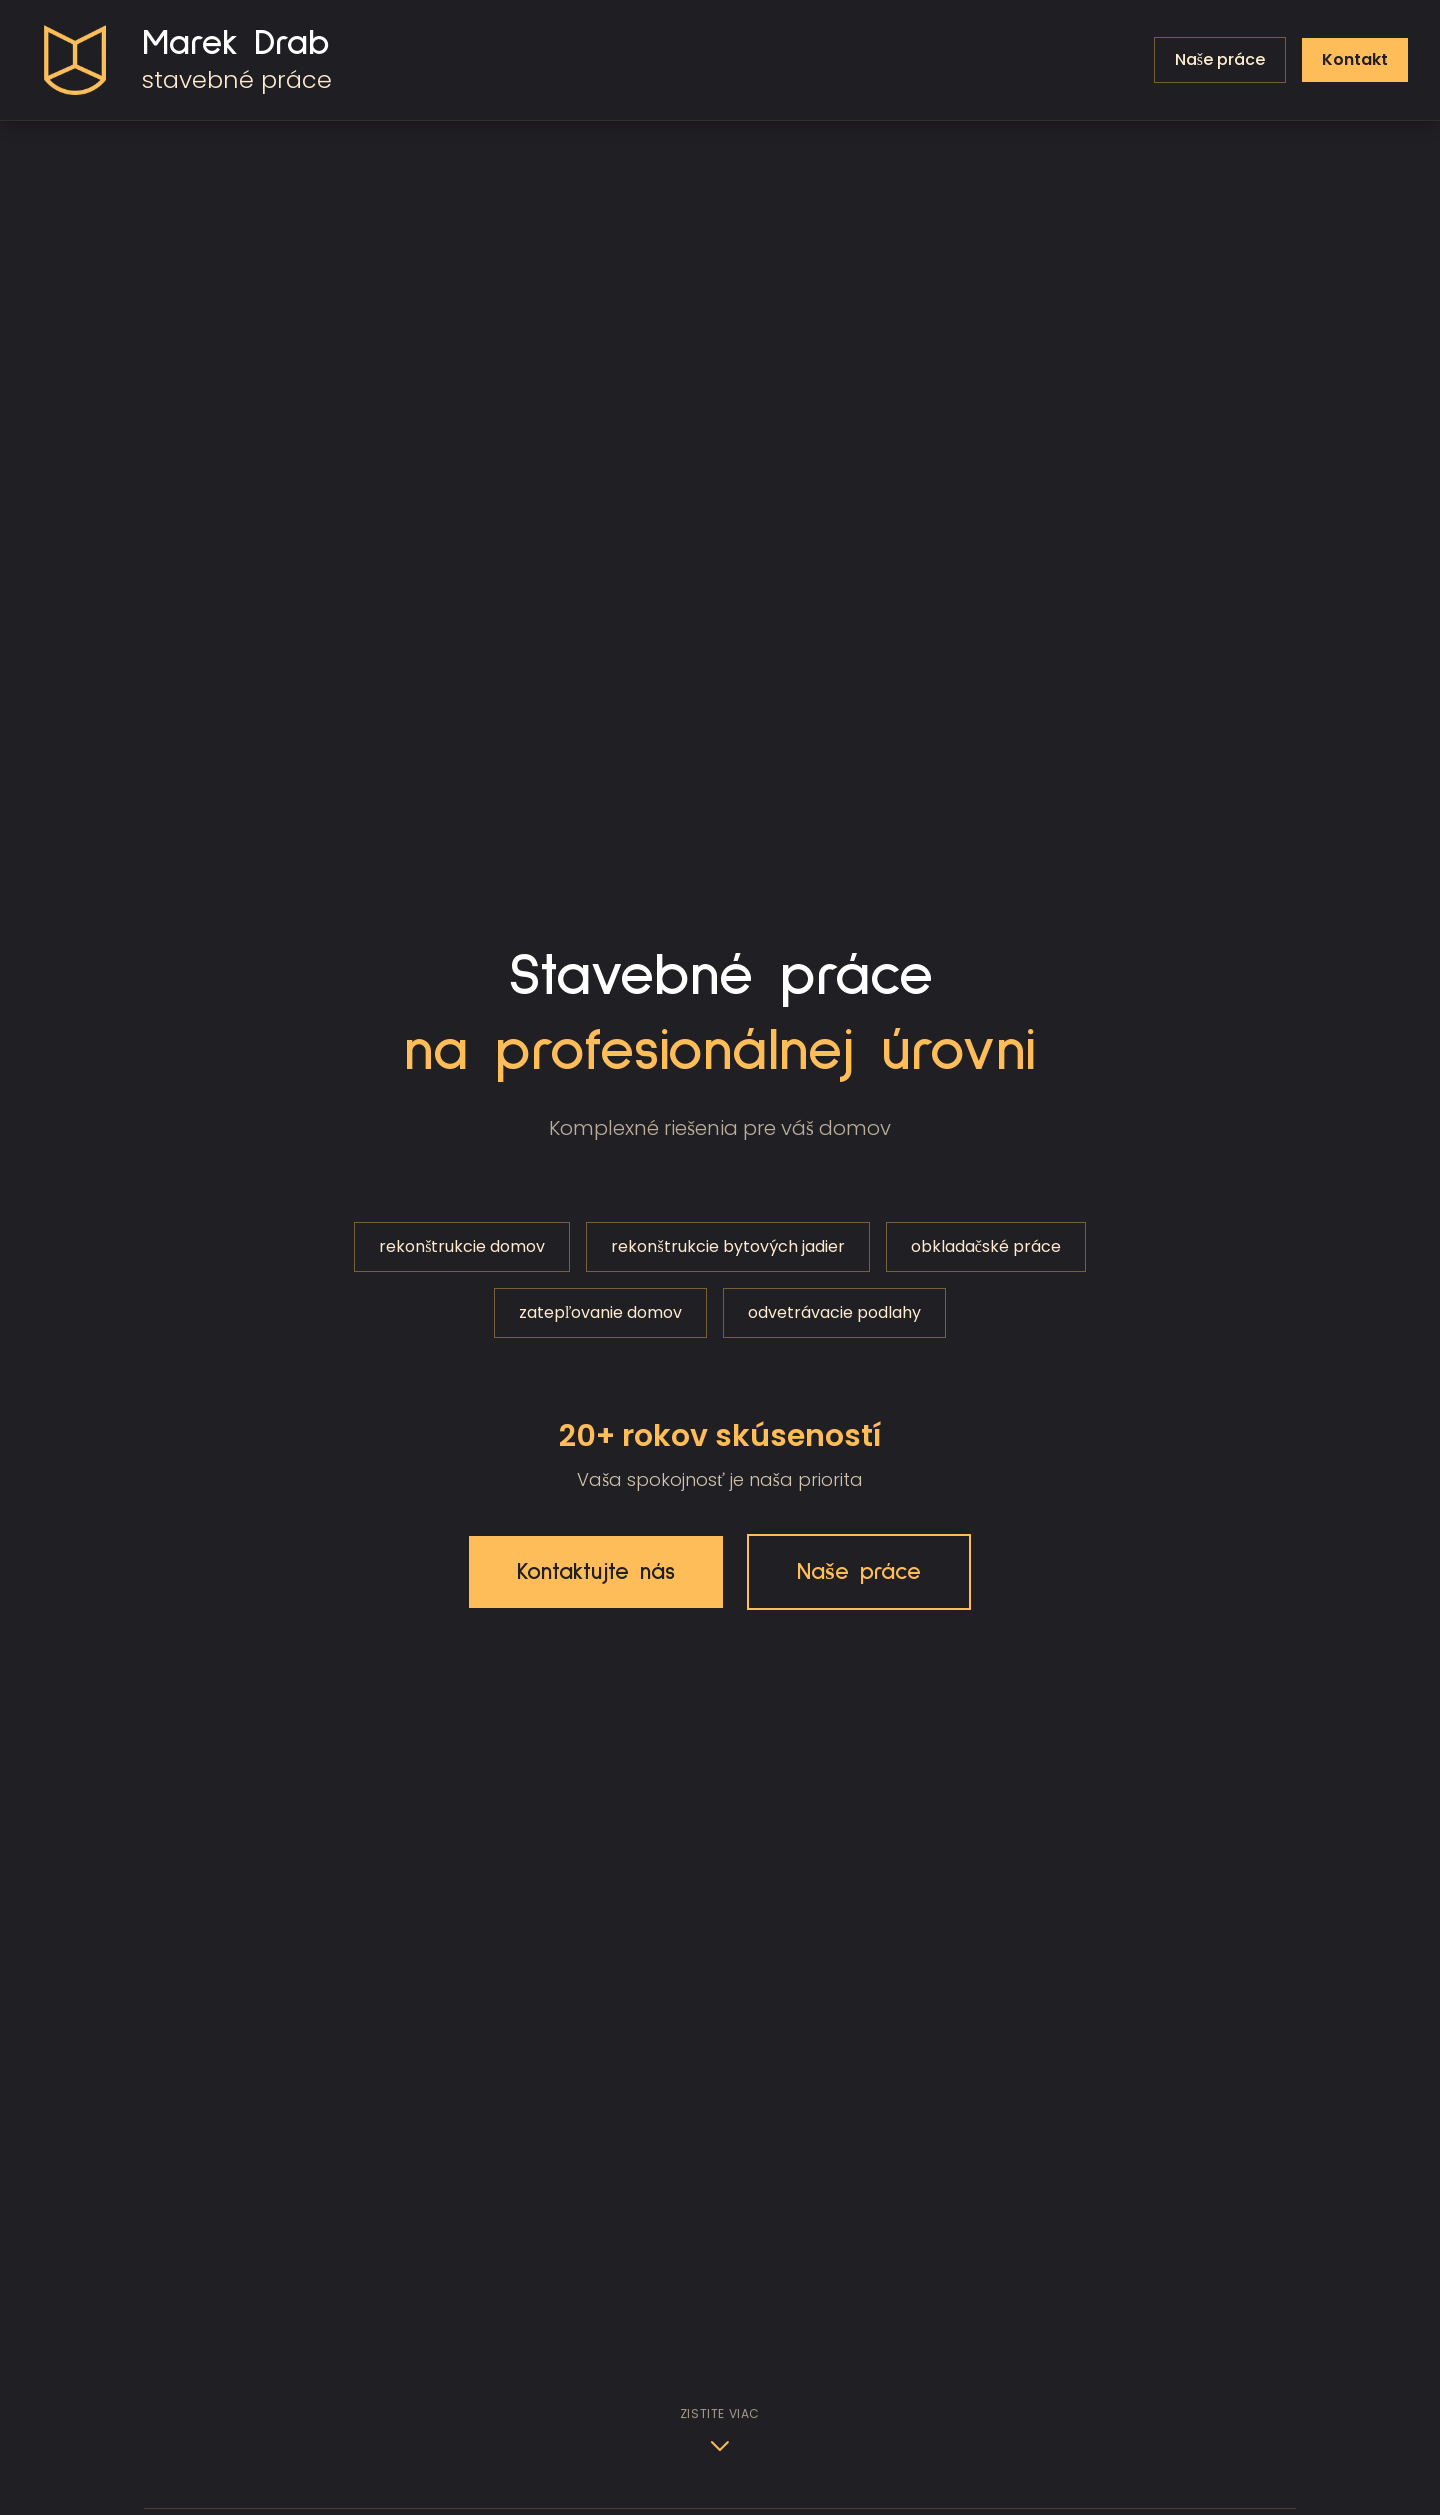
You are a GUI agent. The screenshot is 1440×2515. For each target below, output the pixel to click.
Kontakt (1355, 59)
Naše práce (858, 1572)
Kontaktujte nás (596, 1572)
